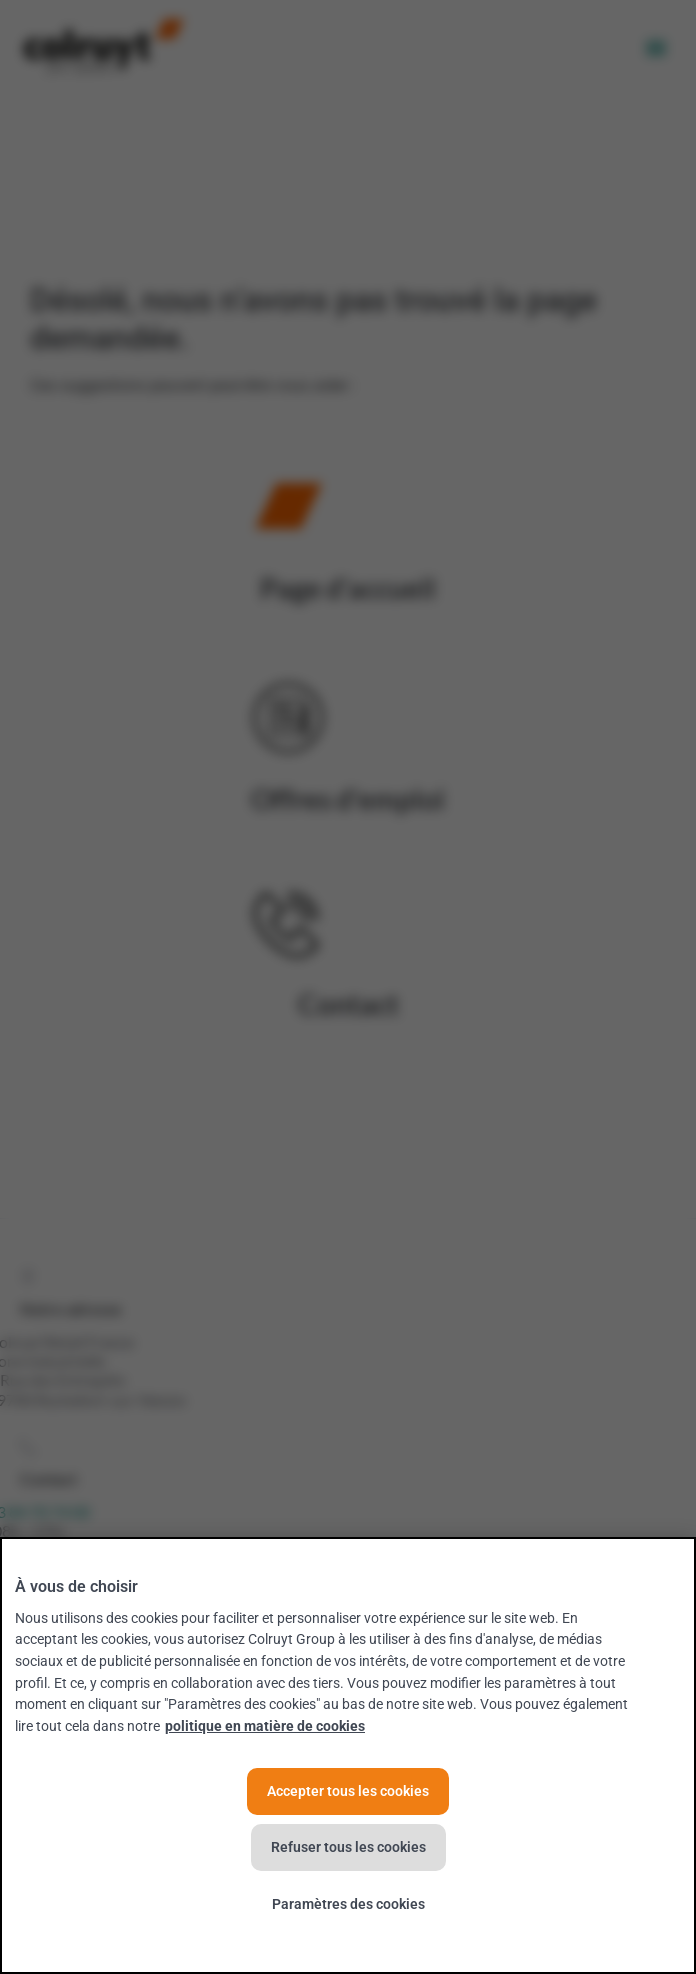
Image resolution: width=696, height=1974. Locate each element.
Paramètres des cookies (348, 1904)
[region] (348, 1755)
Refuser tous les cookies (348, 1847)
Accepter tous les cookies (348, 1791)
